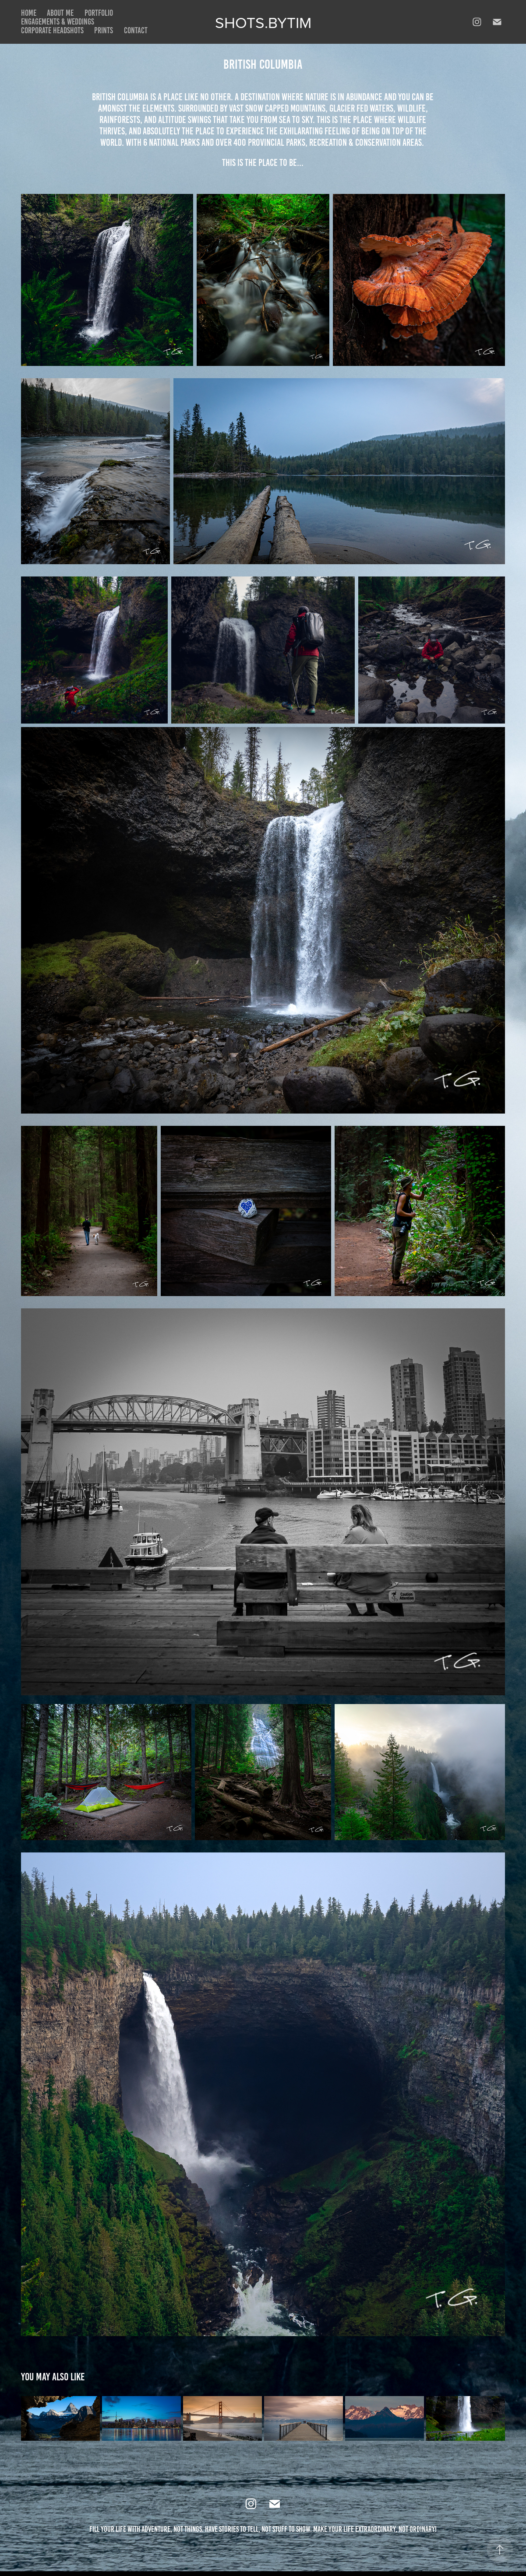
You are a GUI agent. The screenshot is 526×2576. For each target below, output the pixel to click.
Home (28, 13)
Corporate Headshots (52, 30)
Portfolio (99, 13)
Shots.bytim (263, 22)
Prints (103, 30)
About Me (60, 13)
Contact (136, 30)
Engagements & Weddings (57, 21)
